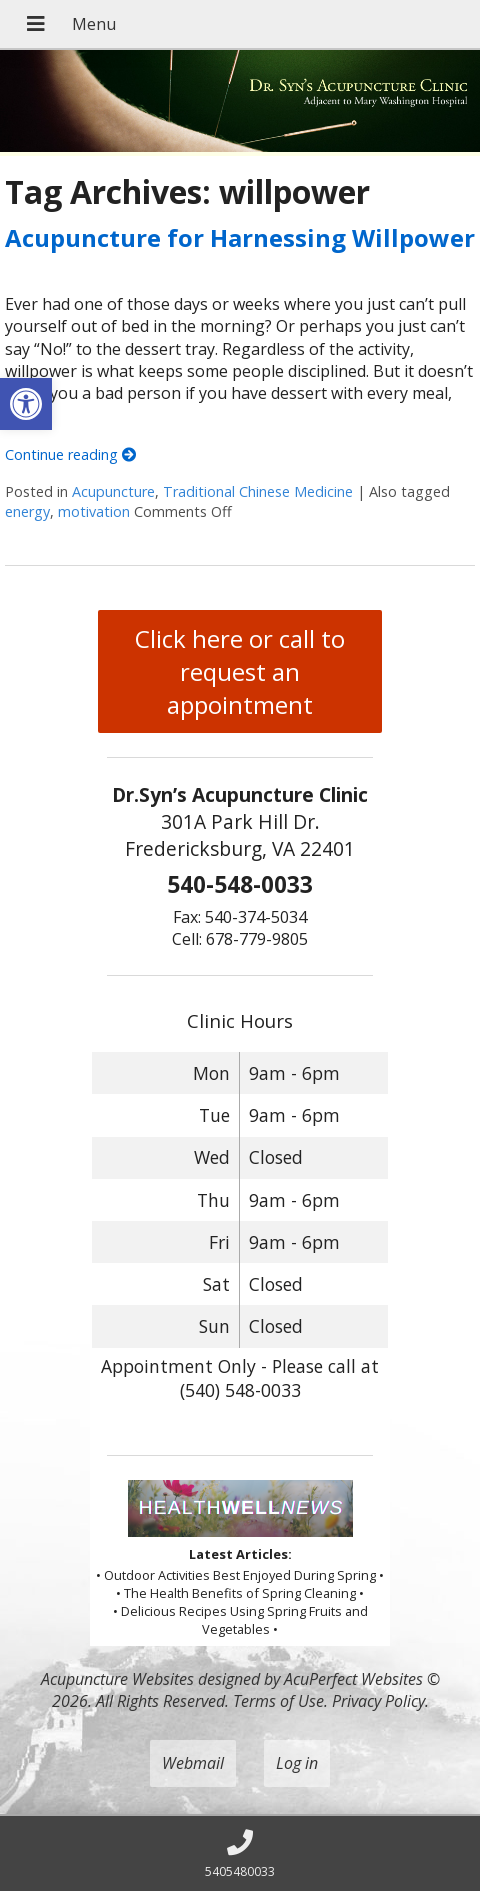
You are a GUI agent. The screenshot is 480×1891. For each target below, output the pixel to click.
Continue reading (70, 454)
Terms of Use (278, 1701)
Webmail (193, 1763)
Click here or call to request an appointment (240, 671)
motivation (94, 511)
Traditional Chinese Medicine (258, 491)
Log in (297, 1763)
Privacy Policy (378, 1701)
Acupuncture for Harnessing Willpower (240, 237)
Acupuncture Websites (117, 1679)
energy (27, 511)
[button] (26, 404)
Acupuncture (113, 491)
